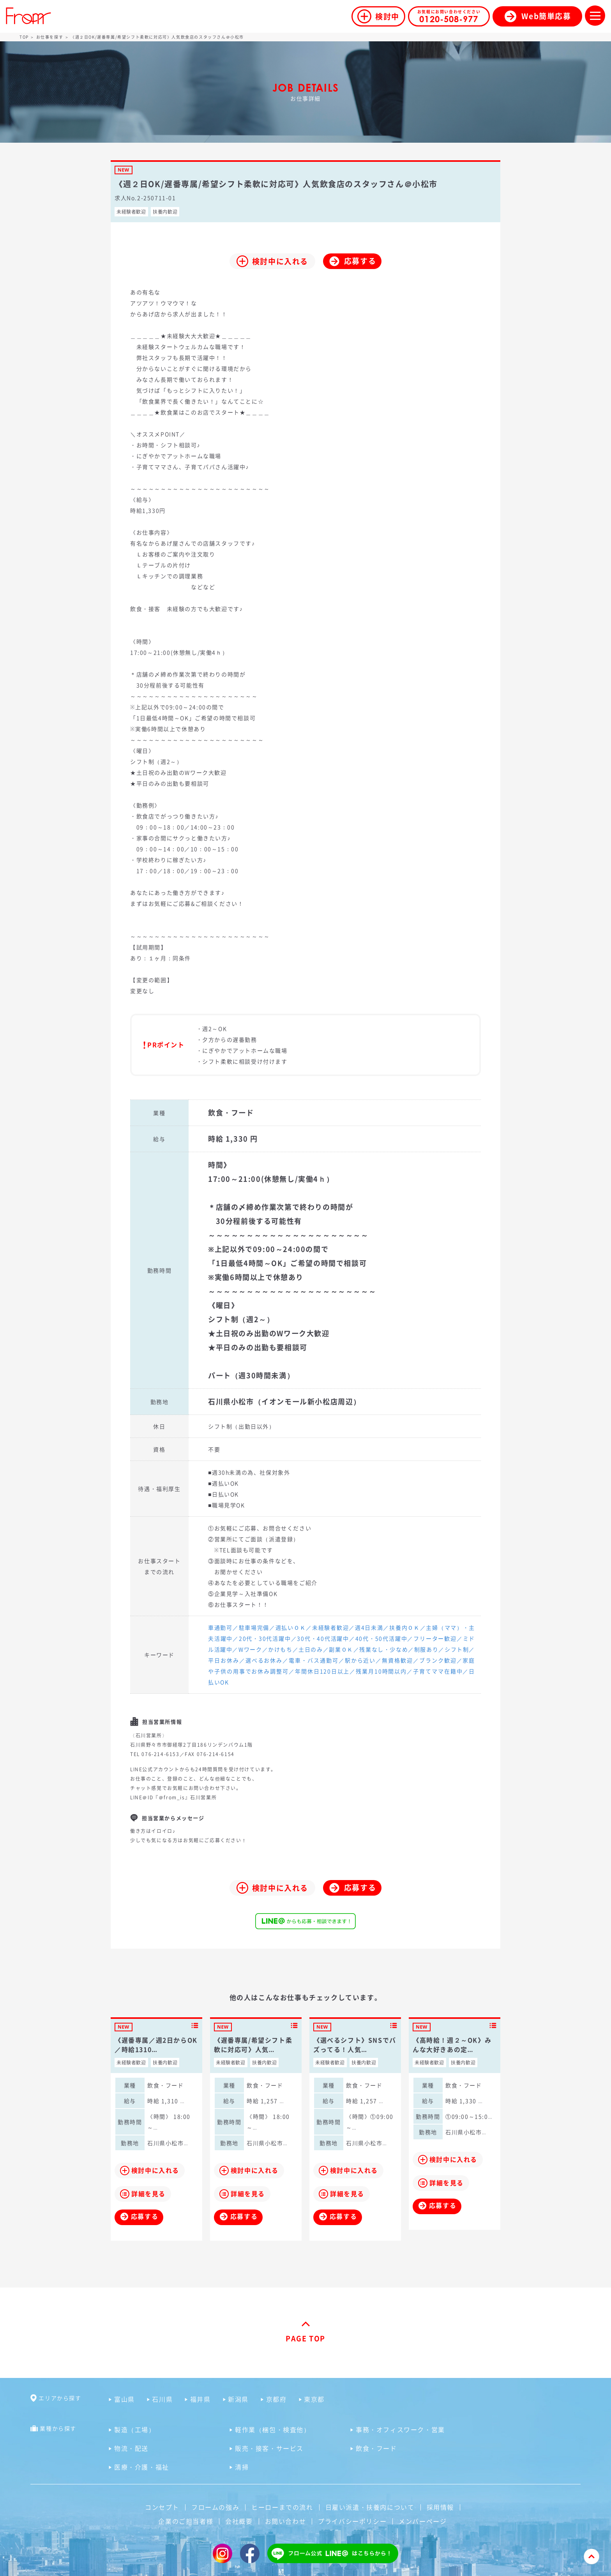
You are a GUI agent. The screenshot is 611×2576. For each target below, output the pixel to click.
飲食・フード (376, 2448)
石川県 (162, 2399)
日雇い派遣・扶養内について (370, 2507)
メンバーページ (423, 2521)
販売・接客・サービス (269, 2448)
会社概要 (239, 2521)
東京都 (314, 2399)
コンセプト (162, 2507)
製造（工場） (134, 2429)
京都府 (276, 2399)
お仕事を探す (50, 37)
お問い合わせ (285, 2521)
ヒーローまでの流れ (282, 2507)
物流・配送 (131, 2448)
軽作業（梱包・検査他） (273, 2429)
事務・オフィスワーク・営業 (400, 2429)
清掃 (242, 2467)
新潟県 (238, 2399)
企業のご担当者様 (185, 2521)
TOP (24, 37)
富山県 (124, 2399)
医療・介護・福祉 (141, 2467)
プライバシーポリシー (352, 2521)
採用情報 (440, 2507)
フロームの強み (215, 2507)
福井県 (200, 2399)
